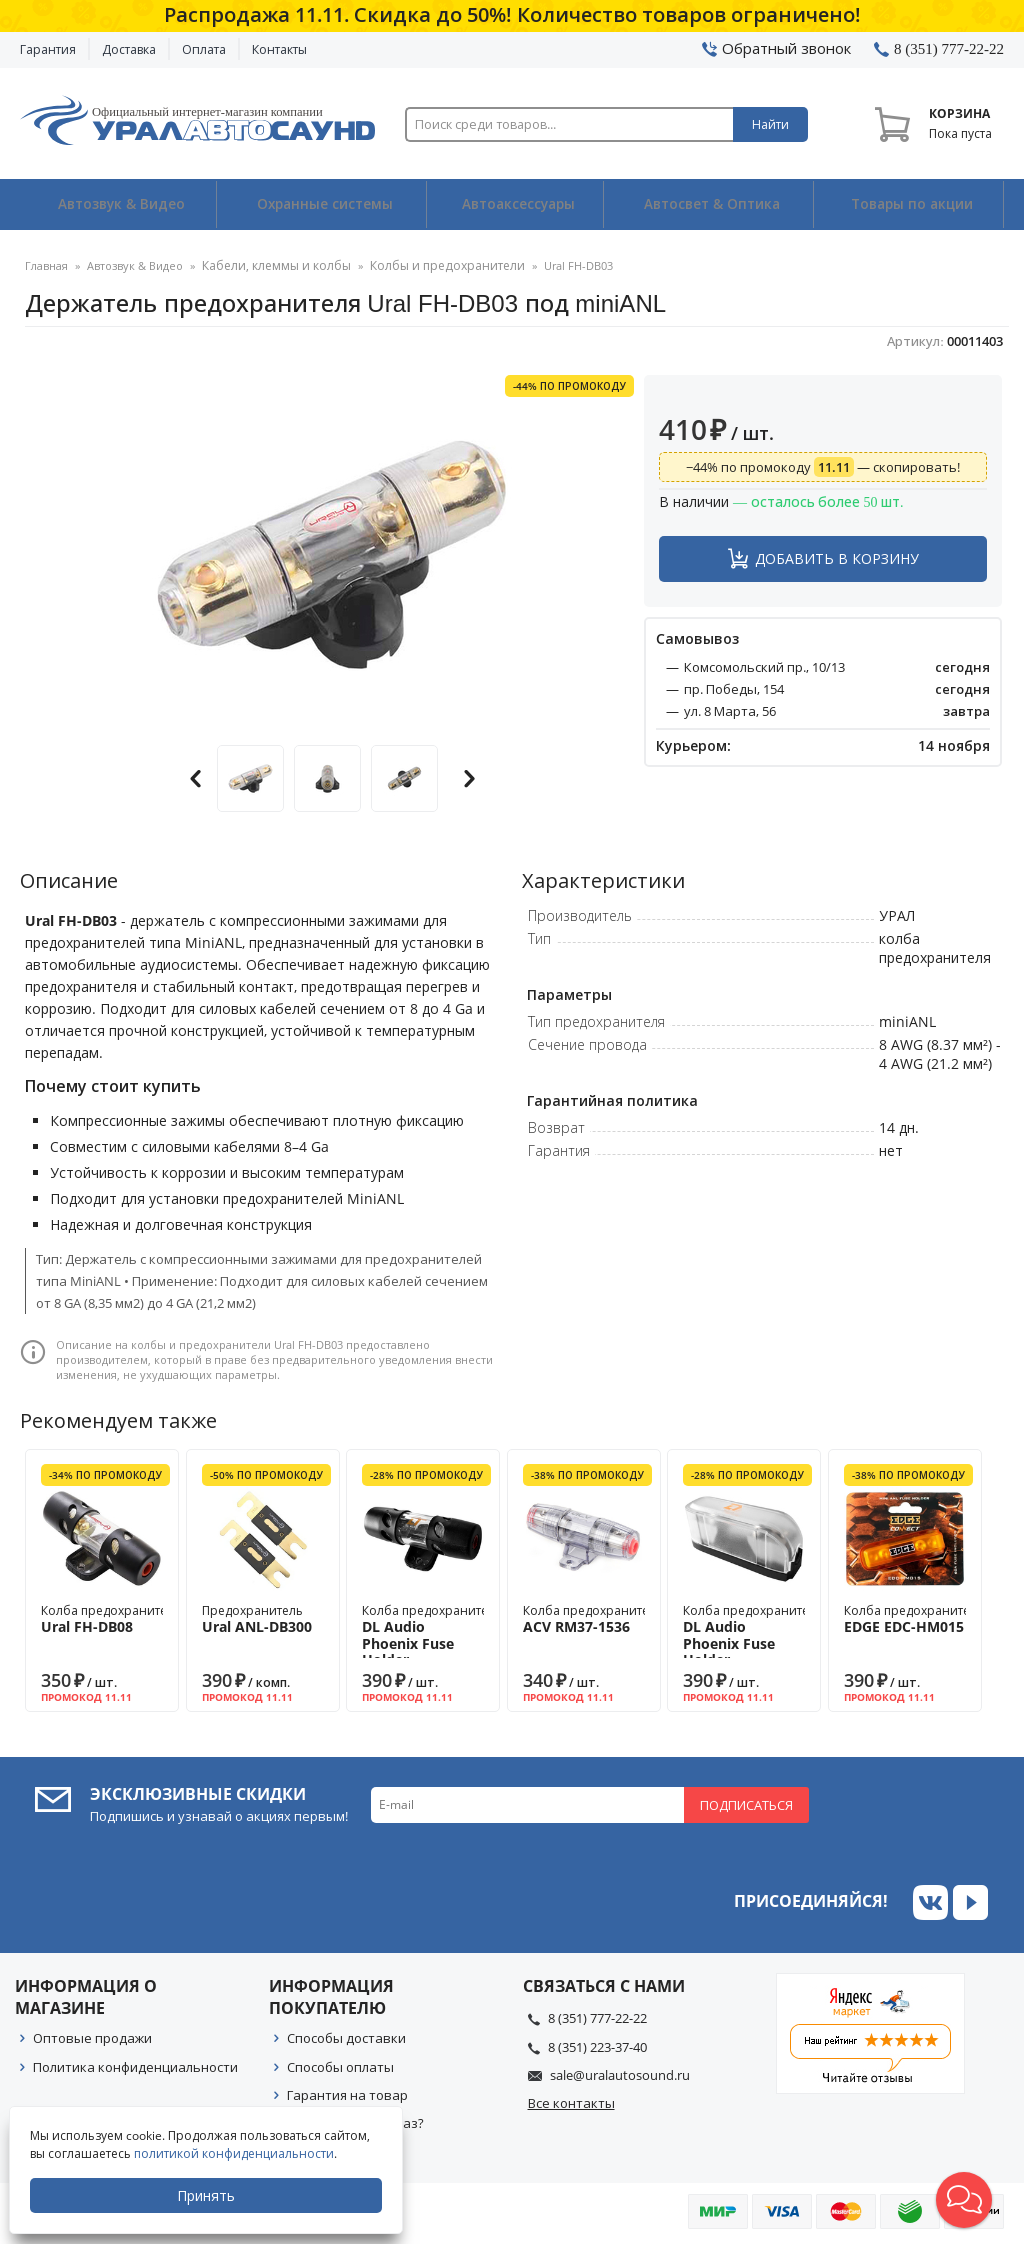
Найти (770, 124)
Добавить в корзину (837, 557)
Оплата (204, 49)
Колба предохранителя (111, 1618)
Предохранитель (263, 1618)
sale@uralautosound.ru (620, 2074)
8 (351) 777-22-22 (597, 2018)
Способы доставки (346, 2038)
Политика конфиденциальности (135, 2066)
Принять (207, 2195)
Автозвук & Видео (118, 205)
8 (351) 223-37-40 (597, 2046)
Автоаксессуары (517, 205)
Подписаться (746, 1804)
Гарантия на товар (347, 2094)
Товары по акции (910, 205)
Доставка (129, 49)
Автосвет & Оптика (711, 205)
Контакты (279, 49)
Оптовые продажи (92, 2038)
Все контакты (571, 2103)
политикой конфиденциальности (235, 2153)
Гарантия (48, 49)
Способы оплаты (340, 2066)
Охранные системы (322, 205)
